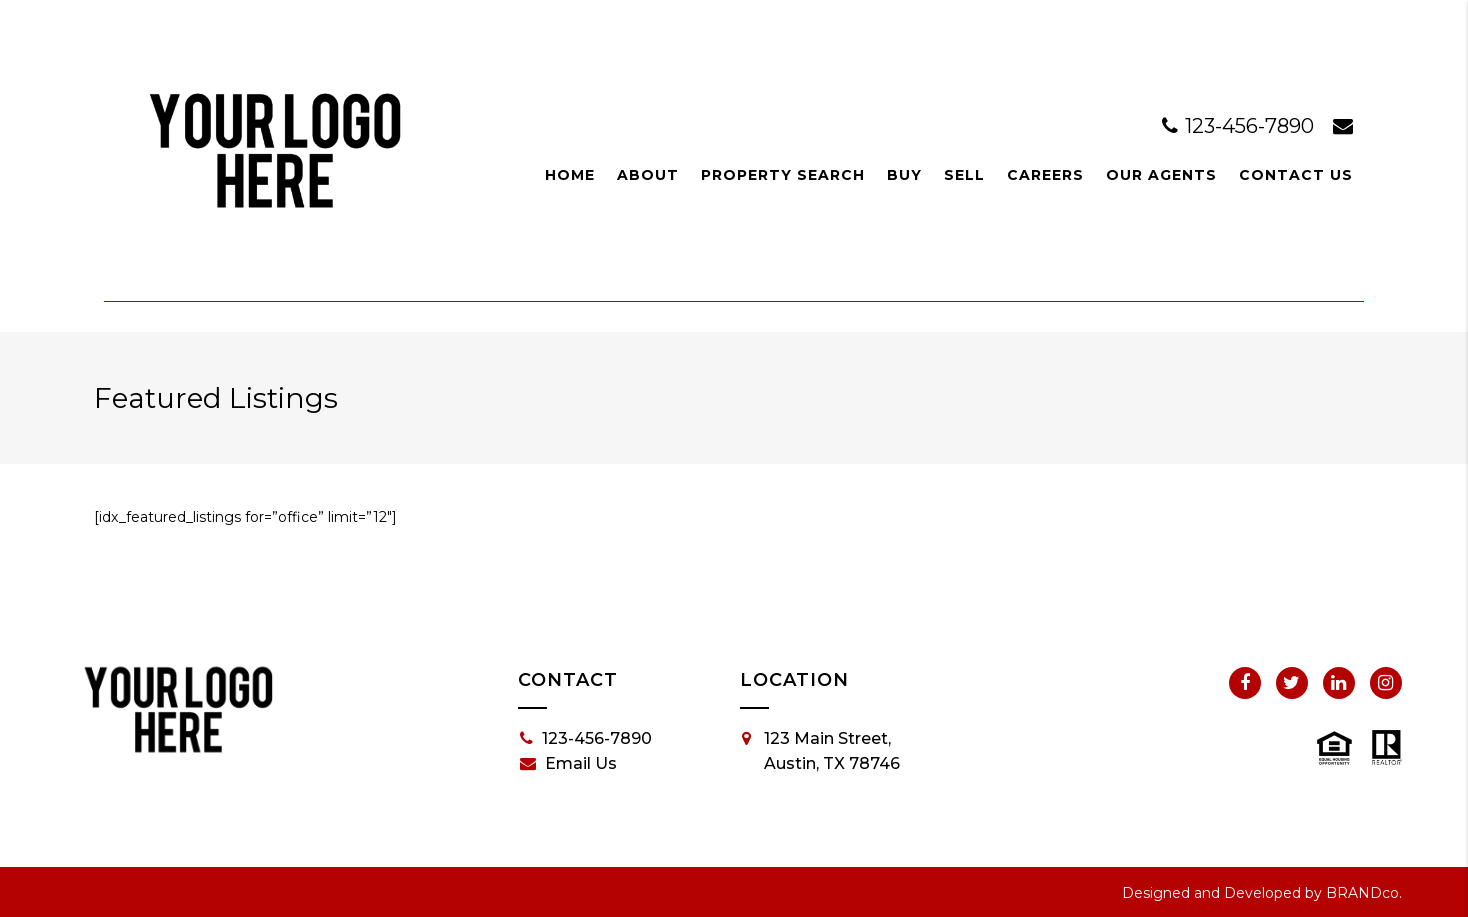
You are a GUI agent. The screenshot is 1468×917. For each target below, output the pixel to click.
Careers (1045, 175)
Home (570, 175)
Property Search (783, 175)
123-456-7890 (1240, 126)
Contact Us (1296, 175)
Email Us (568, 764)
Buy (904, 175)
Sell (964, 175)
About (648, 175)
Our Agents (1161, 175)
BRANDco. (1364, 893)
